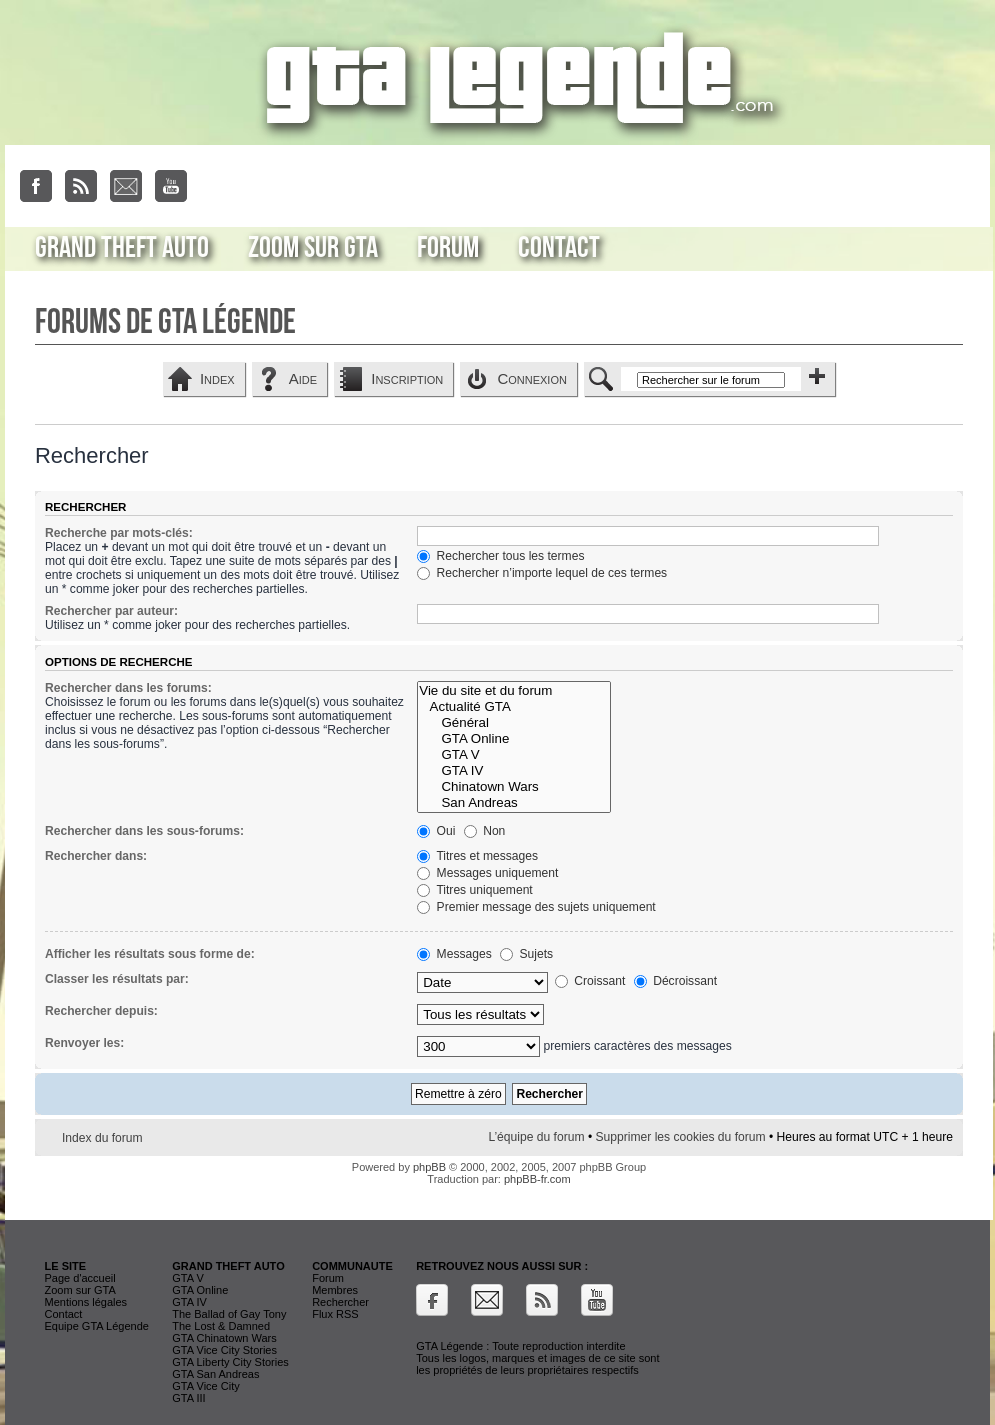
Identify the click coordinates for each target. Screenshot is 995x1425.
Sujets (526, 954)
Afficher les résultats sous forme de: (150, 954)
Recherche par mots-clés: (119, 533)
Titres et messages (477, 856)
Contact (559, 248)
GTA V (513, 755)
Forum (448, 248)
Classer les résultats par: (117, 979)
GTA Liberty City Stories (230, 1362)
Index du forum (102, 1138)
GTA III (188, 1398)
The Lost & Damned (221, 1326)
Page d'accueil (80, 1278)
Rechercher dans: (96, 856)
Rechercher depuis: (101, 1011)
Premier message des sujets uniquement (536, 907)
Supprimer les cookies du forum (681, 1137)
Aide (303, 378)
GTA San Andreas (215, 1374)
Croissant (590, 981)
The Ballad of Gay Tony (229, 1314)
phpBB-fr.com (537, 1179)
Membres (335, 1290)
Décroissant (675, 981)
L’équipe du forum (536, 1137)
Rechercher (340, 1302)
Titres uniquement (475, 890)
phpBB (429, 1167)
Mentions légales (86, 1302)
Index (217, 378)
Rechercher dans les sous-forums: (144, 831)
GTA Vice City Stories (224, 1350)
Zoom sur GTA (313, 248)
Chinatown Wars (513, 787)
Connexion (532, 378)
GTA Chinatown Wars (224, 1338)
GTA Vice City (205, 1386)
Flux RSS (335, 1314)
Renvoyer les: (84, 1043)
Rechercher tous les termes (500, 556)
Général (513, 723)
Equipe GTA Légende (97, 1326)
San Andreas (513, 803)
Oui (436, 831)
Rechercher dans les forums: (128, 688)
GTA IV (513, 771)
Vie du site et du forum (513, 691)
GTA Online (513, 739)
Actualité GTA (513, 707)
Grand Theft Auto (122, 248)
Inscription (407, 378)
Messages (454, 954)
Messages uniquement (487, 873)
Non (485, 831)
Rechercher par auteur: (111, 611)
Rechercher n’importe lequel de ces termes (542, 573)
